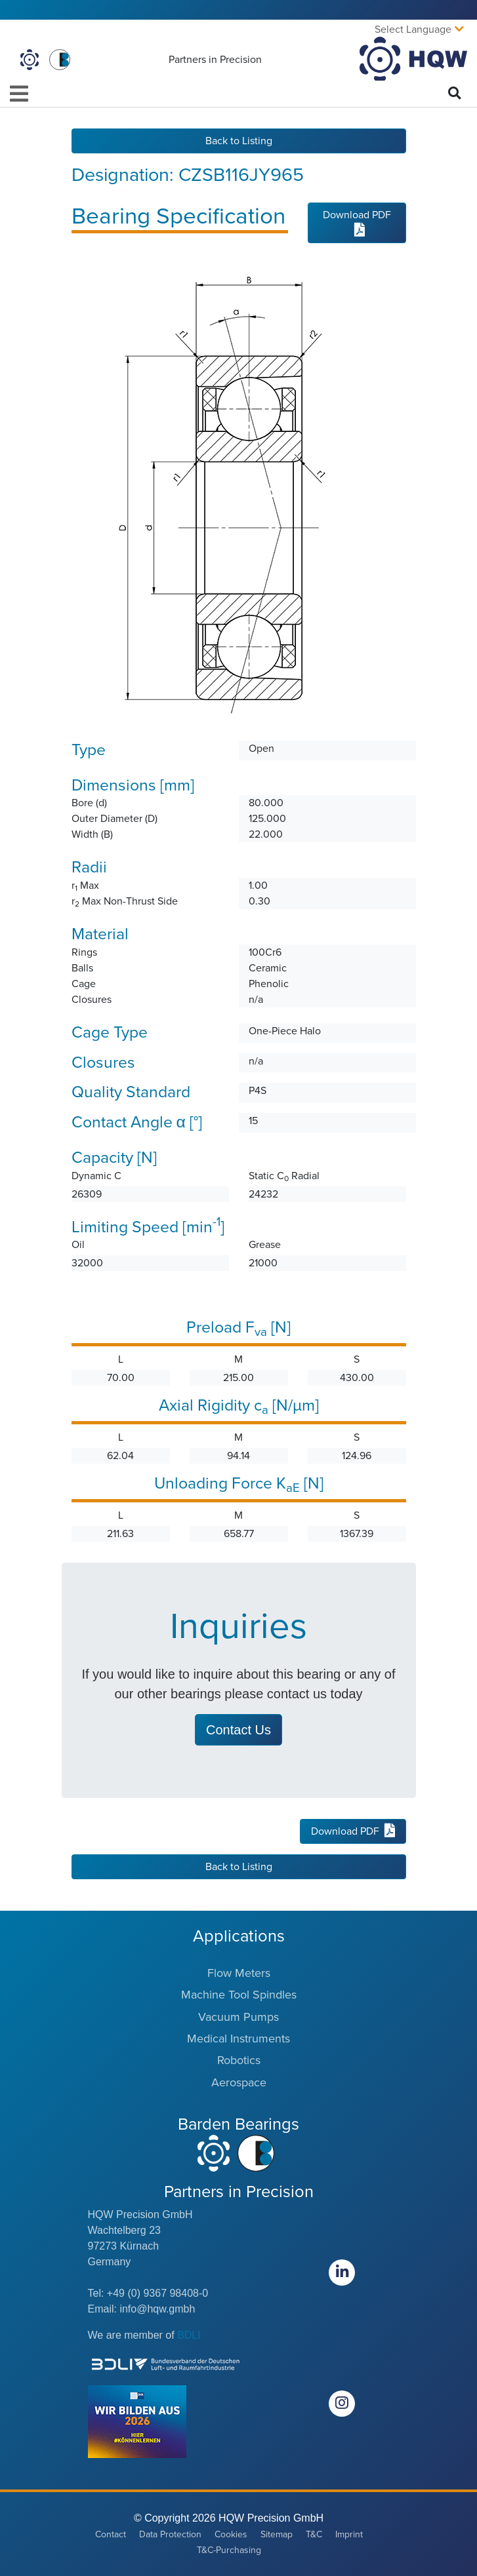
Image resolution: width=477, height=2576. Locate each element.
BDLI (189, 2335)
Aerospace (238, 2082)
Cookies (231, 2534)
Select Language (413, 29)
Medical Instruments (238, 2038)
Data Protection (170, 2534)
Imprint (349, 2534)
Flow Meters (238, 1973)
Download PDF (357, 221)
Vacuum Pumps (238, 2017)
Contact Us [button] (238, 1730)
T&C (314, 2534)
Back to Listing (238, 140)
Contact (110, 2534)
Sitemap (276, 2534)
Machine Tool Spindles (239, 1994)
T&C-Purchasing (229, 2550)
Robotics (238, 2060)
